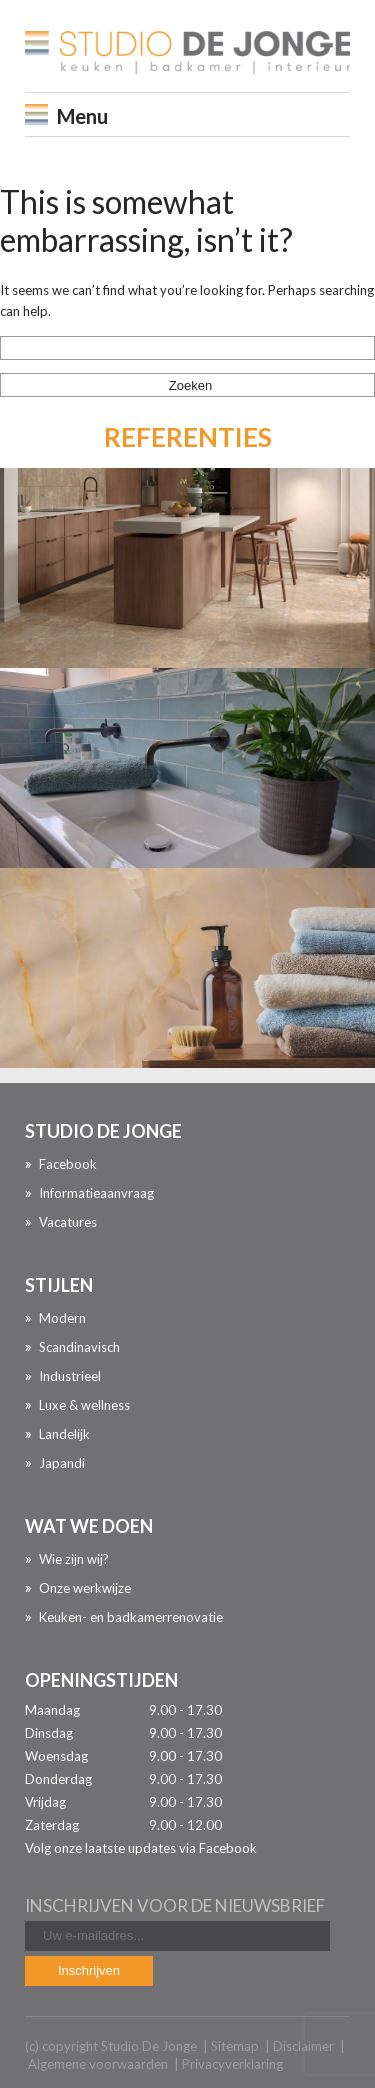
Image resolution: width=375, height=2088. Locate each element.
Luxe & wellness (84, 1405)
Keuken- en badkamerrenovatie (131, 1617)
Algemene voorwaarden (98, 2064)
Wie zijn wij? (74, 1559)
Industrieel (70, 1376)
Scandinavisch (79, 1347)
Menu (82, 116)
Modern (62, 1318)
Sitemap (235, 2046)
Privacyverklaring (232, 2064)
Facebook (68, 1164)
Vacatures (68, 1222)
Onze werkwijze (85, 1588)
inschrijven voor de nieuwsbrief (175, 1905)
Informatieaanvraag (96, 1193)
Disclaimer (303, 2046)
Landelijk (64, 1434)
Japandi (62, 1463)
